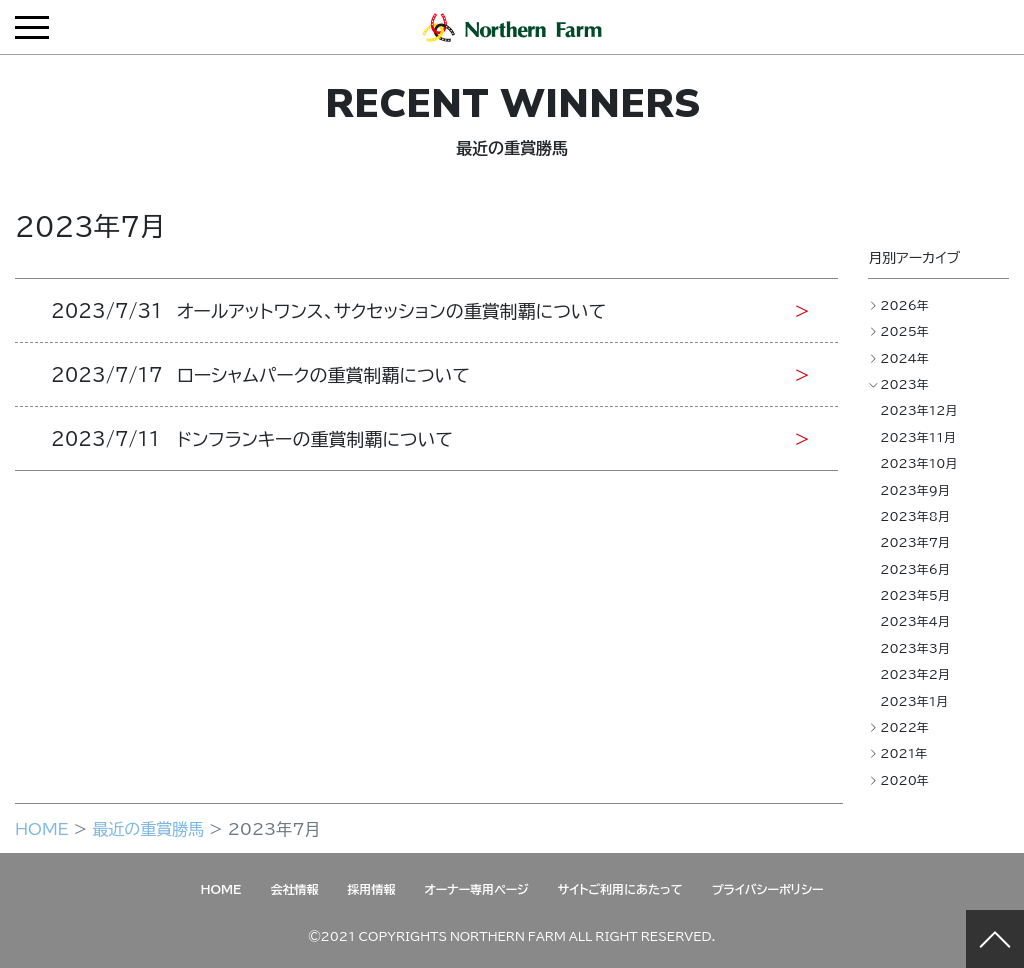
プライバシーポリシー (768, 889)
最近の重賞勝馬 (148, 828)
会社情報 (294, 889)
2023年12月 (918, 410)
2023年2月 (915, 674)
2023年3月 (915, 648)
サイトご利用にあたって (620, 889)
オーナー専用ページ (476, 889)
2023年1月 (914, 701)
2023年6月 (915, 569)
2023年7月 (915, 542)
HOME (42, 828)
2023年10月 (918, 463)
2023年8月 (915, 516)
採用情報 (371, 889)
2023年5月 (915, 595)
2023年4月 (915, 621)
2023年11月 (918, 437)
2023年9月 (915, 490)
